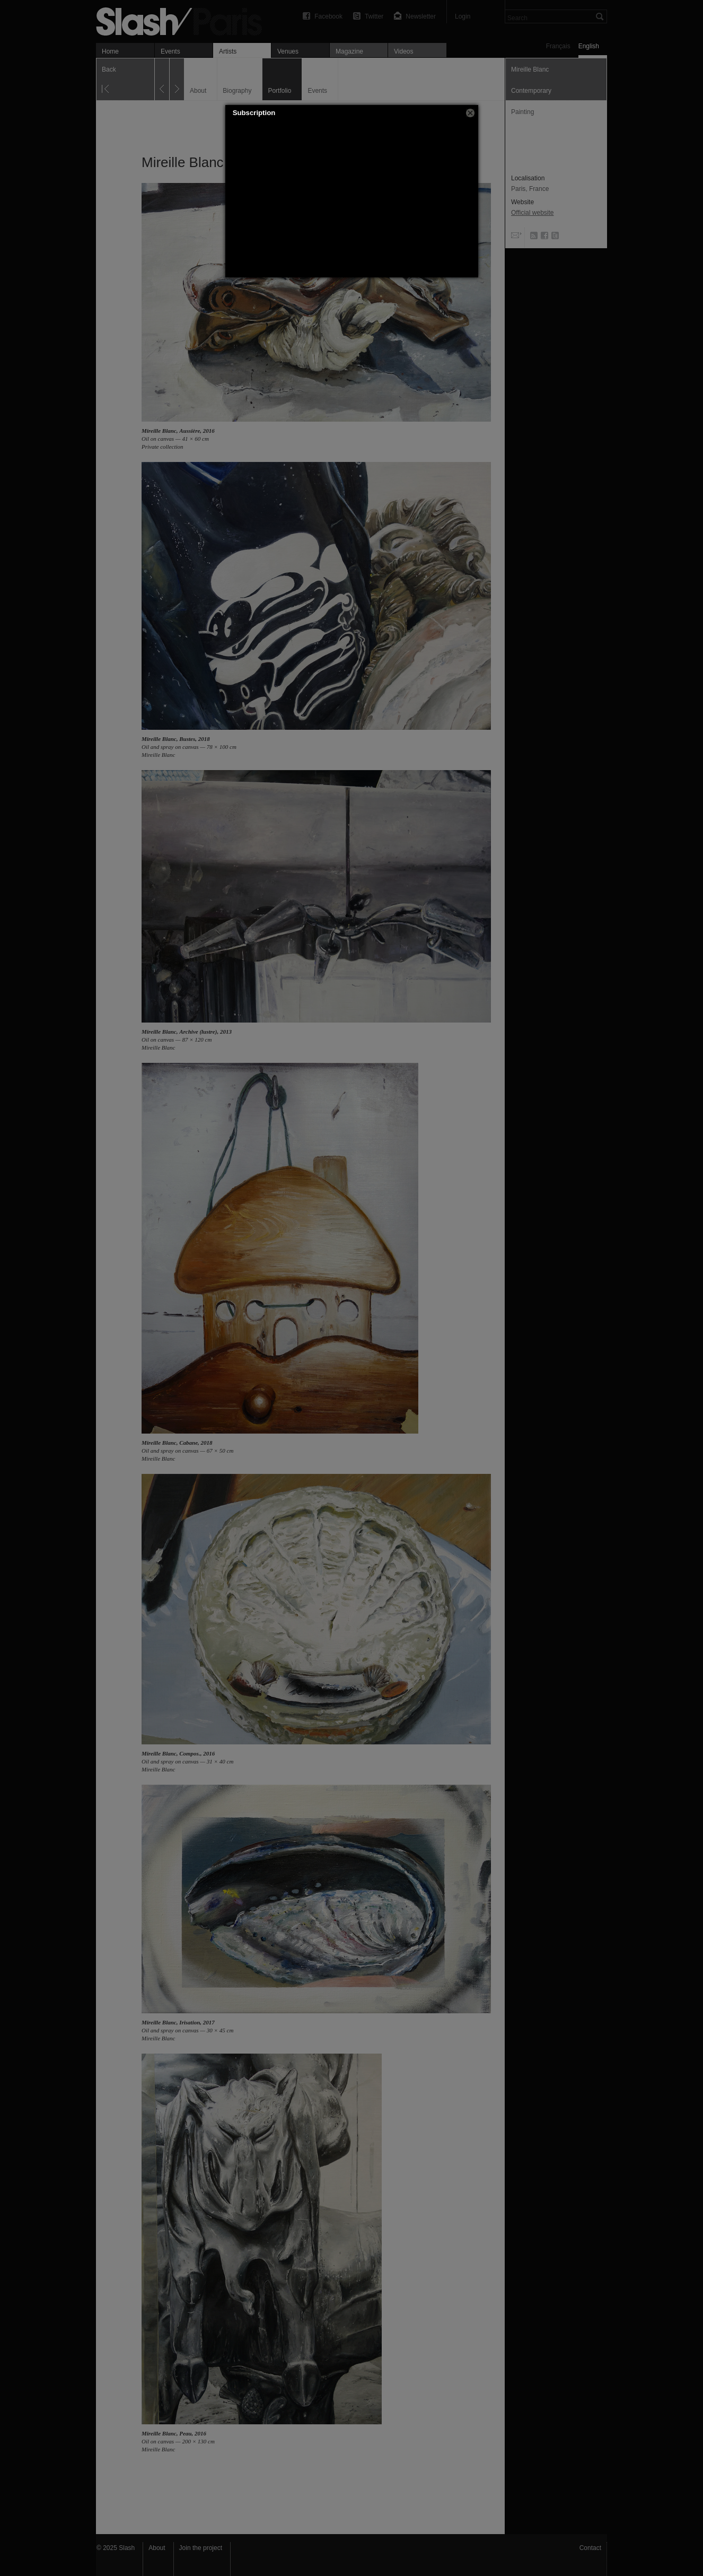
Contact (590, 2548)
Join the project (200, 2548)
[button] (470, 113)
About (156, 2548)
